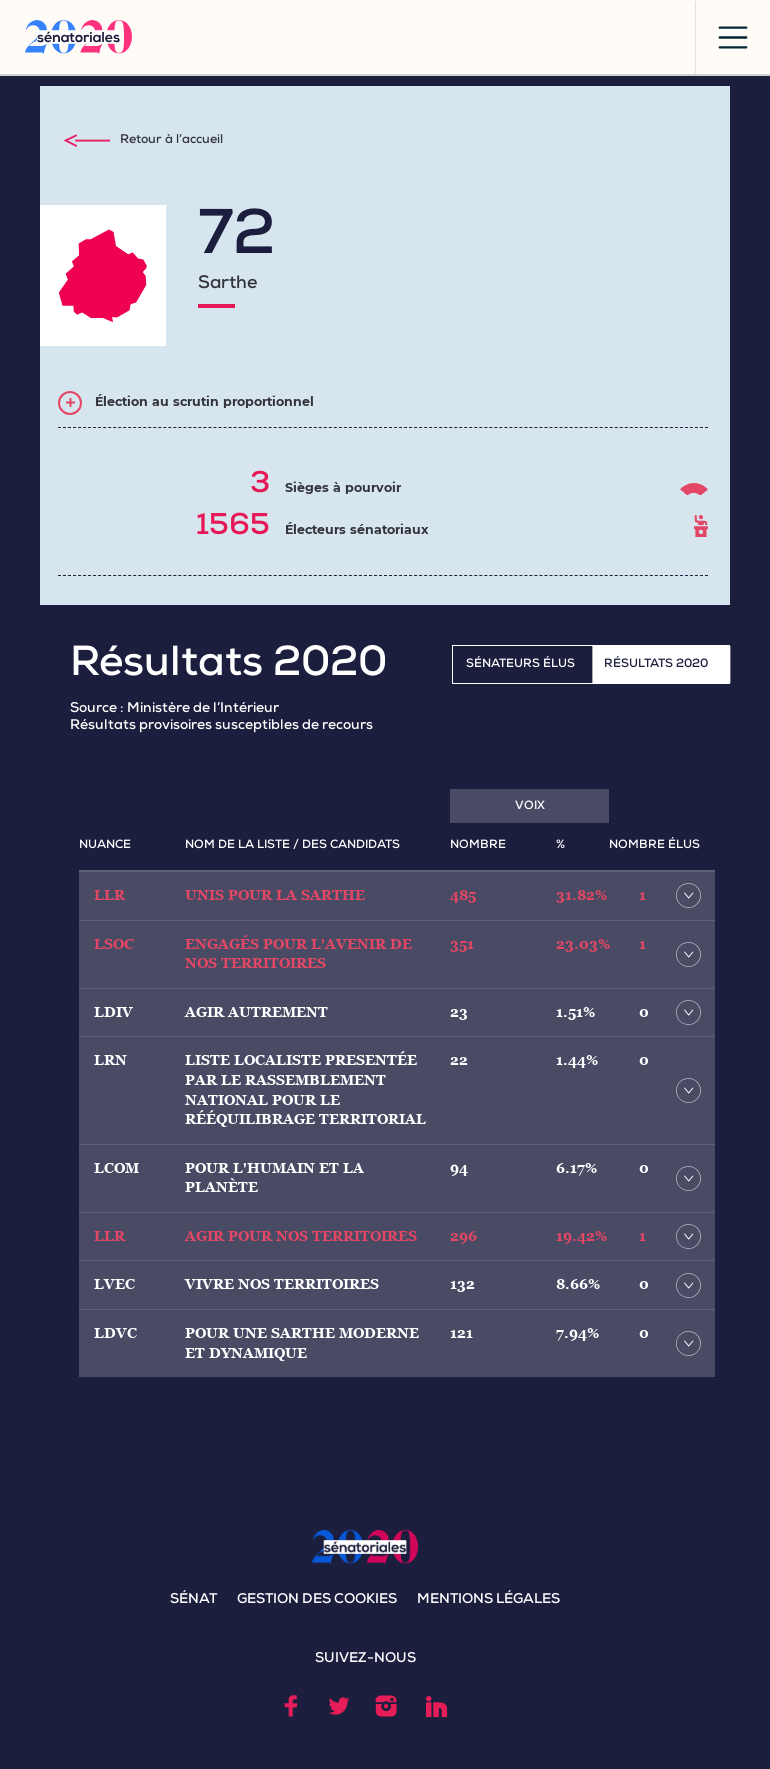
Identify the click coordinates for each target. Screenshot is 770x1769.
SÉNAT (193, 1600)
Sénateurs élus (520, 665)
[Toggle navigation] (732, 37)
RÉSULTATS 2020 (656, 665)
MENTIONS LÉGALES (488, 1600)
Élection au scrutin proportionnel (204, 401)
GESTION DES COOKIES (317, 1600)
